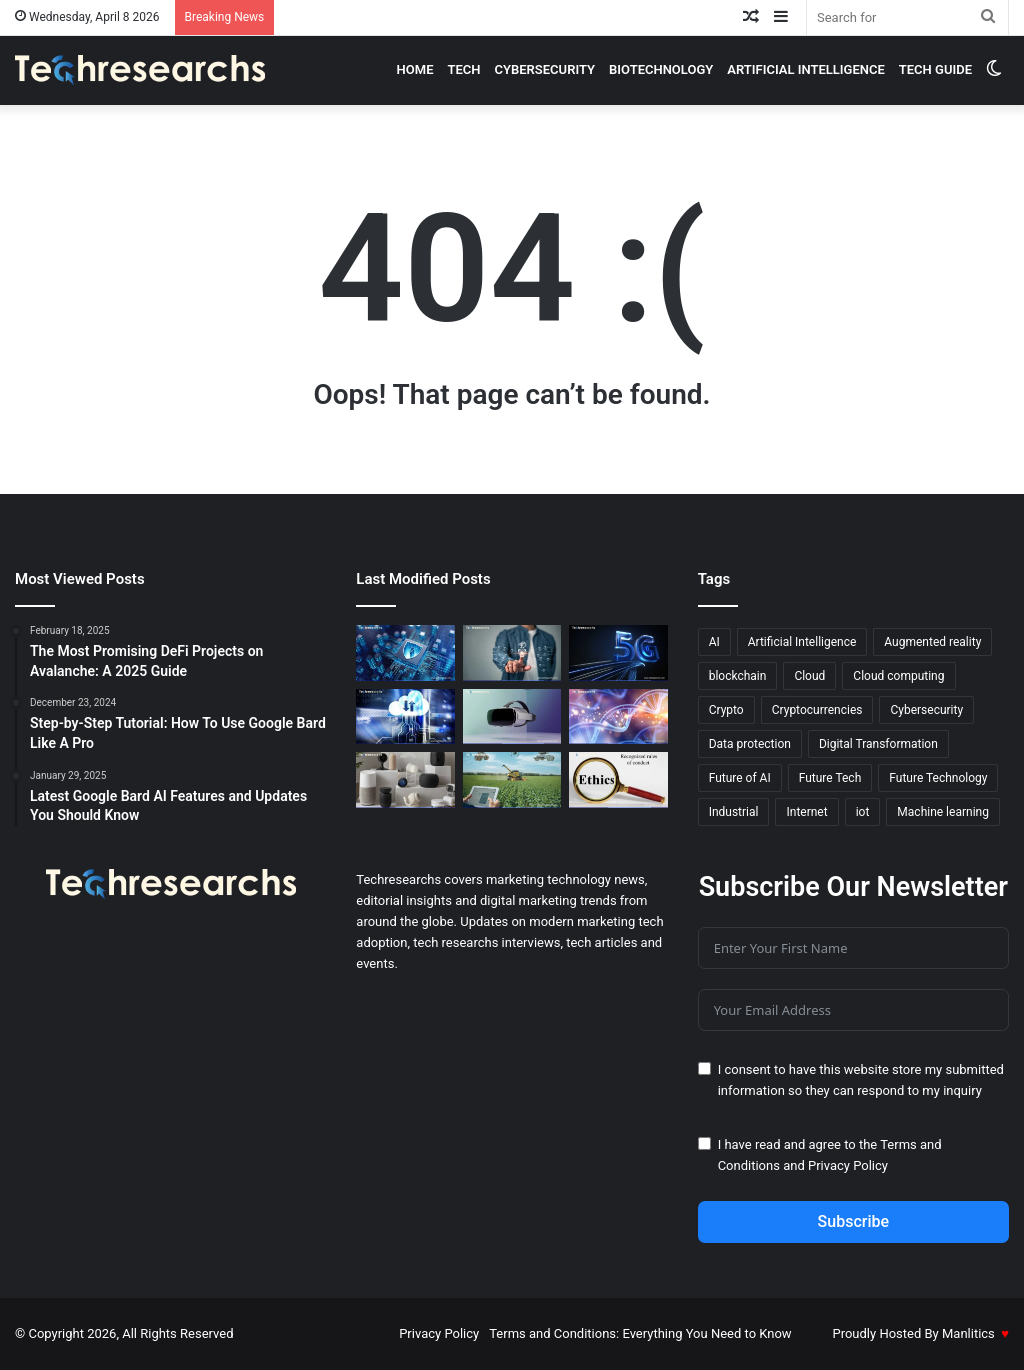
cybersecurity (545, 69)
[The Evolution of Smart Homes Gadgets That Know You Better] (405, 780)
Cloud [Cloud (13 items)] (809, 676)
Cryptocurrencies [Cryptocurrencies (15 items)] (817, 710)
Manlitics (968, 1333)
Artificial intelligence (806, 69)
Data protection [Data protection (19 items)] (750, 744)
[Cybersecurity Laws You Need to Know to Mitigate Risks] (405, 653)
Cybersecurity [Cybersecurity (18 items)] (926, 710)
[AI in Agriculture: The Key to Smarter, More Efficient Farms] (512, 780)
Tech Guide (935, 69)
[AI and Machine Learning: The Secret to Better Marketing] (512, 653)
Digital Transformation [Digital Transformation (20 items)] (878, 744)
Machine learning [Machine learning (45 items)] (943, 812)
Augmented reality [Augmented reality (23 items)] (932, 642)
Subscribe (853, 1221)
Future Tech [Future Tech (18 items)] (830, 778)
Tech (463, 69)
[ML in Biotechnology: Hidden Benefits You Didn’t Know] (618, 717)
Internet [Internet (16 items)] (806, 812)
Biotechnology (661, 69)
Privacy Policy (848, 1165)
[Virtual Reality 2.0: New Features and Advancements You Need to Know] (512, 717)
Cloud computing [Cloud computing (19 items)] (898, 676)
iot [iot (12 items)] (863, 812)
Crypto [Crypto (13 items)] (726, 710)
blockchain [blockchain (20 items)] (738, 676)
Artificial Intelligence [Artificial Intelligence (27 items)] (802, 642)
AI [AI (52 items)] (714, 642)
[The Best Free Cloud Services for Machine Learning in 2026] (405, 717)
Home (415, 69)
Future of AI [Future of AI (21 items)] (740, 778)
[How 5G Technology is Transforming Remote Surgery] (618, 653)
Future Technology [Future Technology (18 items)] (938, 778)
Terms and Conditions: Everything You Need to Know (640, 1333)
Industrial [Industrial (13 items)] (734, 812)
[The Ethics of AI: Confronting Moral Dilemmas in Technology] (618, 780)
